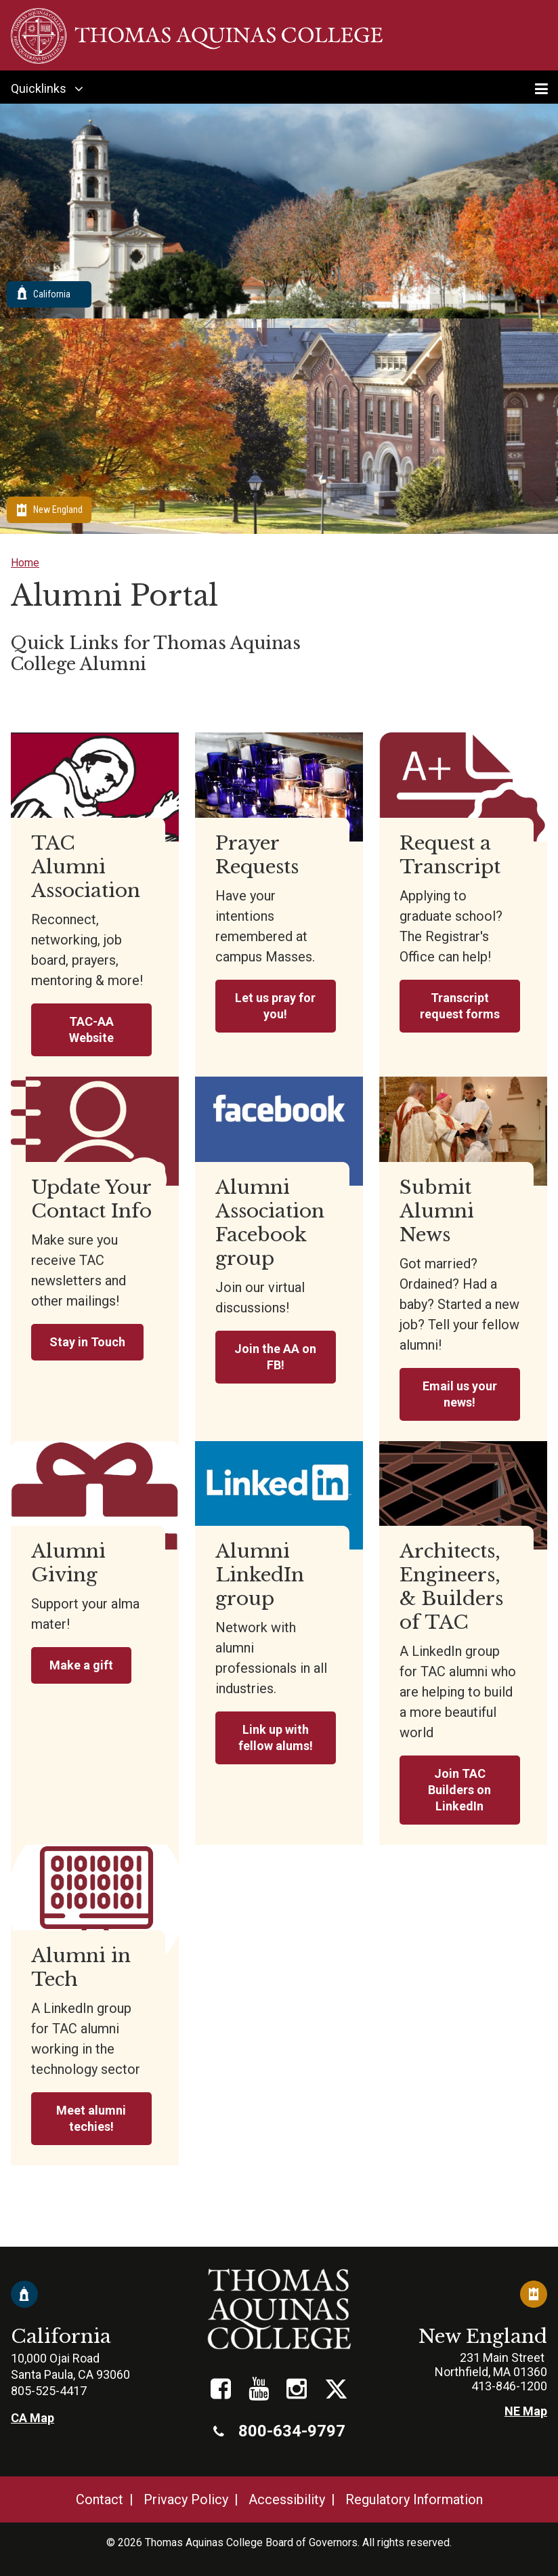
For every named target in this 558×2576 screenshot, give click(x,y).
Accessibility (287, 2499)
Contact (99, 2499)
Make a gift (81, 1665)
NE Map (526, 2411)
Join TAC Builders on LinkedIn (459, 1789)
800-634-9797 (279, 2431)
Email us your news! (460, 1394)
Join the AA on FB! (275, 1357)
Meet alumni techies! (91, 2118)
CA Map (32, 2418)
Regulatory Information (414, 2499)
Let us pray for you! (275, 1006)
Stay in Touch (87, 1342)
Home (25, 562)
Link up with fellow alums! (275, 1737)
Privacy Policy (186, 2499)
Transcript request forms (460, 1006)
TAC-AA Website (91, 1029)
